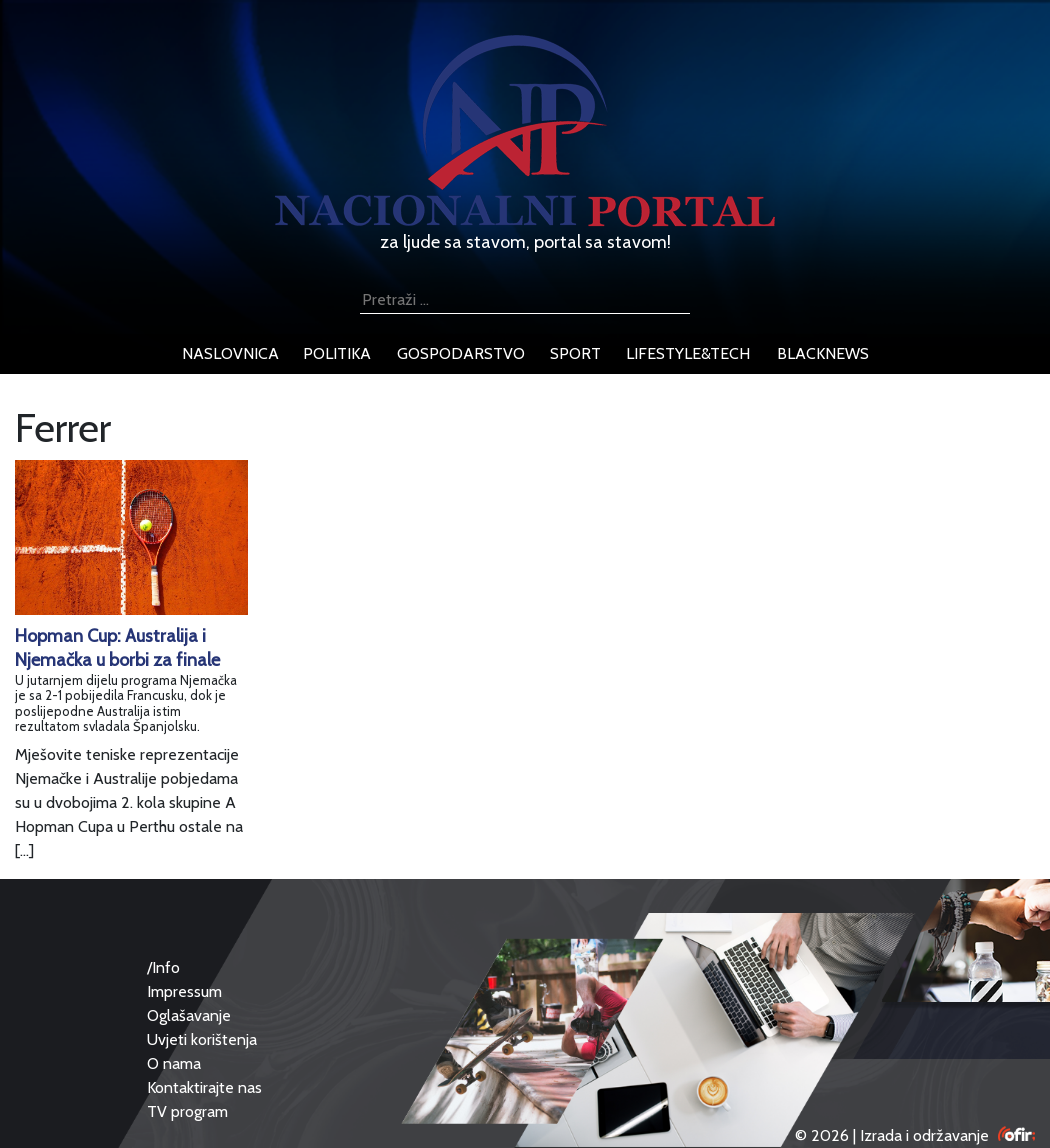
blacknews (823, 353)
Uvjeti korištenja (202, 1039)
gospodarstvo (461, 353)
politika (337, 353)
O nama (174, 1063)
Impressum (184, 991)
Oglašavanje (189, 1015)
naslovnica (230, 353)
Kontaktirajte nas (204, 1087)
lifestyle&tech (688, 353)
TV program (187, 1111)
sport (575, 353)
